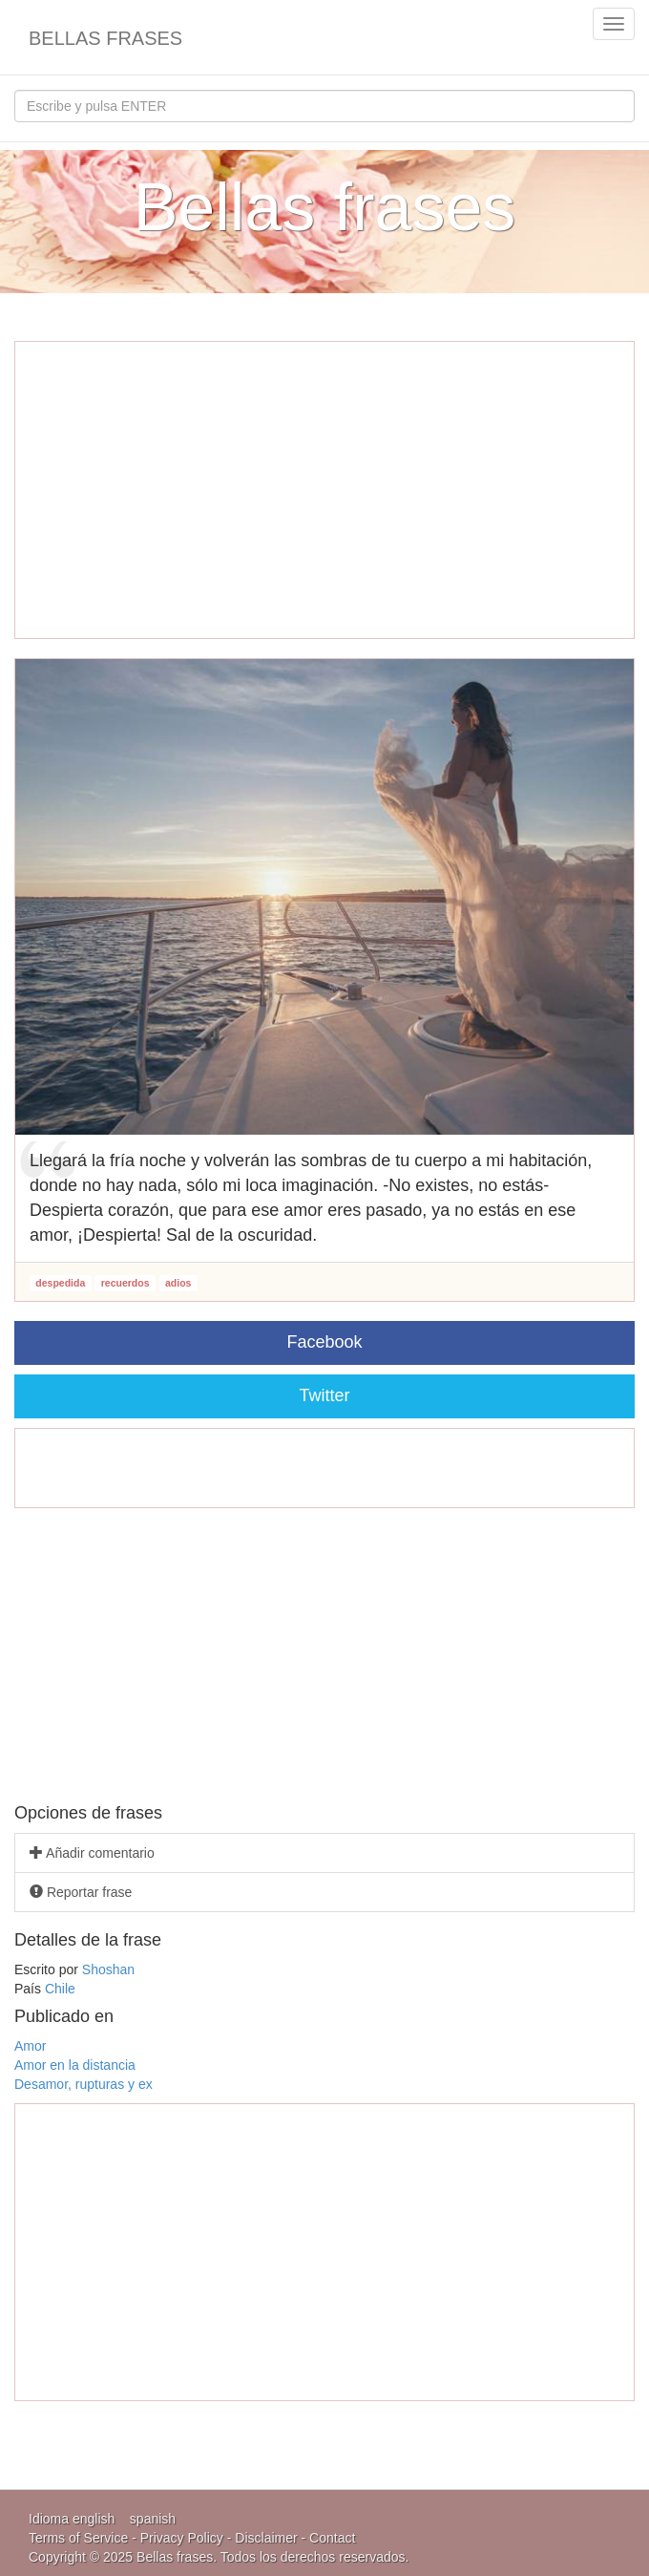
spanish (153, 2518)
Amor (30, 2046)
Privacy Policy (181, 2537)
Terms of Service (78, 2537)
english (94, 2518)
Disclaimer (266, 2537)
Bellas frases (105, 38)
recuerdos (125, 1282)
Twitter (324, 1395)
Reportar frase (81, 1892)
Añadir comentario (92, 1853)
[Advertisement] (324, 490)
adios (178, 1282)
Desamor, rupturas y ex (83, 2084)
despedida (60, 1282)
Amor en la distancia (75, 2065)
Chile (60, 1988)
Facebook (324, 1342)
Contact (332, 2537)
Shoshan (108, 1969)
